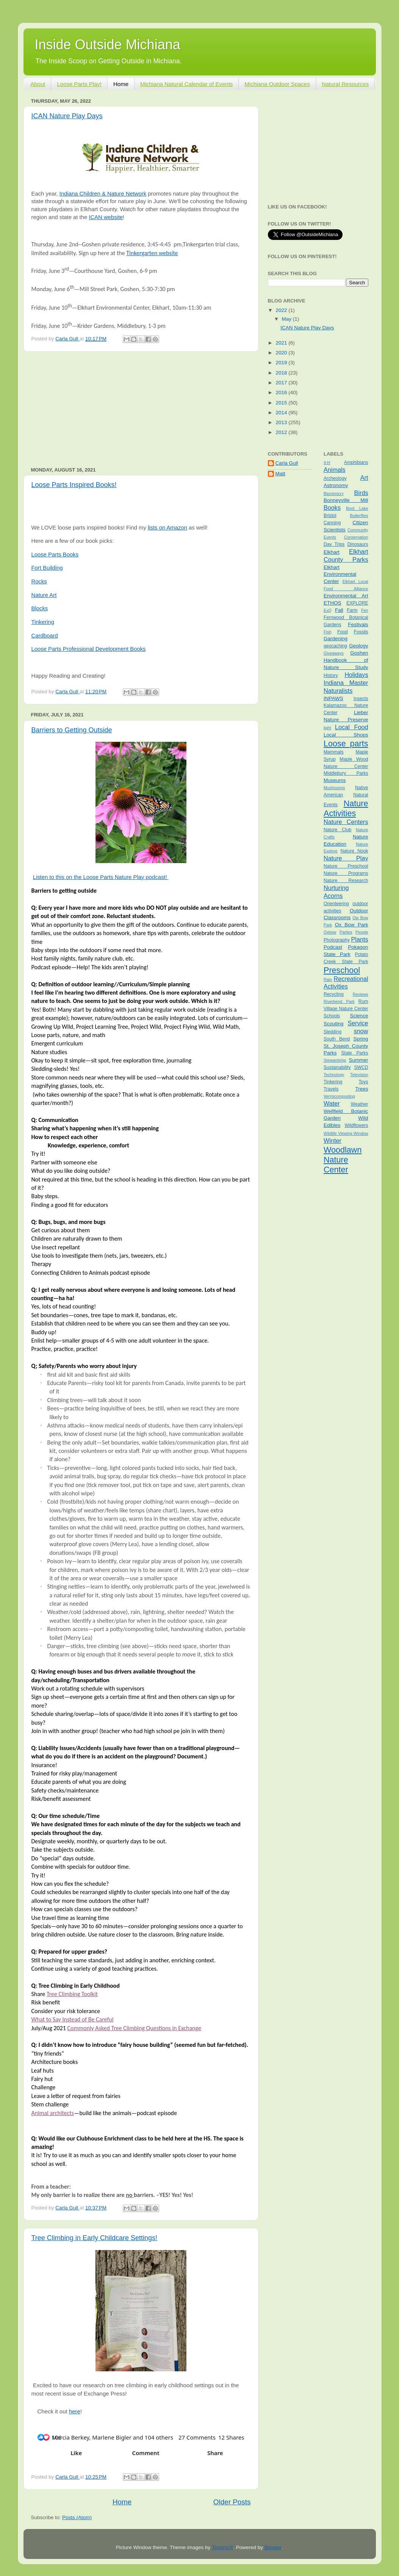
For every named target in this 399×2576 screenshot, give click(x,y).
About (37, 84)
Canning (332, 522)
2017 (281, 382)
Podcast (333, 947)
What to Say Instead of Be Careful (72, 2019)
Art (364, 477)
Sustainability (337, 1067)
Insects (361, 698)
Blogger (273, 2547)
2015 (281, 403)
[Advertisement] (141, 409)
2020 (281, 353)
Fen (364, 610)
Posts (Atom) (77, 2517)
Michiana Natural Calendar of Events (186, 84)
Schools (332, 1015)
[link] (104, 2393)
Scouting (334, 1023)
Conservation (356, 537)
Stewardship (335, 1060)
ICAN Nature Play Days (67, 116)
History (331, 675)
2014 (281, 412)
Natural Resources (345, 84)
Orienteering (336, 903)
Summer (358, 1060)
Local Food (351, 727)
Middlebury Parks (346, 773)
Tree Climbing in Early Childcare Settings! (94, 2238)
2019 (281, 362)
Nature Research (346, 880)
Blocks (39, 608)
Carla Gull (286, 463)
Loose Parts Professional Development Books (88, 649)
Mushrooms (334, 787)
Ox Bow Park (351, 925)
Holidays (356, 674)
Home (120, 84)
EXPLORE (357, 603)
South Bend (337, 1039)
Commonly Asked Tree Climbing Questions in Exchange (134, 2028)
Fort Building (47, 568)
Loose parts (346, 743)
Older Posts (232, 2502)
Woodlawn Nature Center (342, 1159)
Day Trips (334, 544)
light (327, 727)
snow (361, 1031)
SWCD (361, 1067)
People (361, 932)
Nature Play (346, 858)
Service (358, 1023)
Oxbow (330, 932)
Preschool (342, 970)
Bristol (330, 515)
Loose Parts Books (55, 555)
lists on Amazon (167, 528)
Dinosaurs (357, 544)
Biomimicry (334, 493)
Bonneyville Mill (346, 500)
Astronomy (336, 485)
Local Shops (346, 735)
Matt (280, 473)
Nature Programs (346, 873)
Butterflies (359, 515)
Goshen (359, 653)
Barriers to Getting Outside (71, 730)
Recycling (334, 994)
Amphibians (356, 462)
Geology (358, 646)
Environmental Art (346, 596)
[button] (41, 2437)
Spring (360, 1039)
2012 (281, 432)
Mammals (334, 752)
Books (332, 507)
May (287, 319)
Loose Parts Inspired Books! (74, 485)
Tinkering (43, 622)
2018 (281, 373)
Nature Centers (346, 821)
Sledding (332, 1031)
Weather (359, 1104)
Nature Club (337, 829)
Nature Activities (346, 808)
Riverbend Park (339, 1001)
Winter (332, 1140)
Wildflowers (356, 1125)
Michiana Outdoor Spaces (277, 84)
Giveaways (334, 653)
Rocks (39, 581)
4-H (327, 462)
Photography (337, 940)
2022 (281, 310)
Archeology (335, 478)
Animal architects (52, 2113)
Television (359, 1074)
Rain (328, 979)
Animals (335, 469)
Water (332, 1103)
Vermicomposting (339, 1096)
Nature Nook (354, 851)
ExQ (328, 610)
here (74, 2411)
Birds (361, 492)
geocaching (335, 646)
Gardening (335, 638)
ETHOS (332, 603)
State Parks (354, 1053)
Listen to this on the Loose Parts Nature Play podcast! (101, 877)
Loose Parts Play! (79, 84)
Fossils (361, 632)
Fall (339, 610)
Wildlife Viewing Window (346, 1133)
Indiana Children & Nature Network (102, 194)
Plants (359, 939)
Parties (346, 932)
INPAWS (333, 698)
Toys (363, 1081)
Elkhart (332, 552)
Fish (327, 632)
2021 (281, 343)
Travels (331, 1089)
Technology (334, 1074)
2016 (281, 392)
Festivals (358, 624)
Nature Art (44, 595)
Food (342, 632)
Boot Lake (357, 508)
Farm (352, 610)
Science (359, 1015)
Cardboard (44, 636)
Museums (335, 780)
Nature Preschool (346, 866)
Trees (361, 1089)
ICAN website (106, 217)
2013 (281, 422)
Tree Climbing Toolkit (72, 1994)
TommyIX (222, 2547)
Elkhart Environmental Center (340, 574)
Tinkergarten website (152, 253)
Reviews (360, 994)
